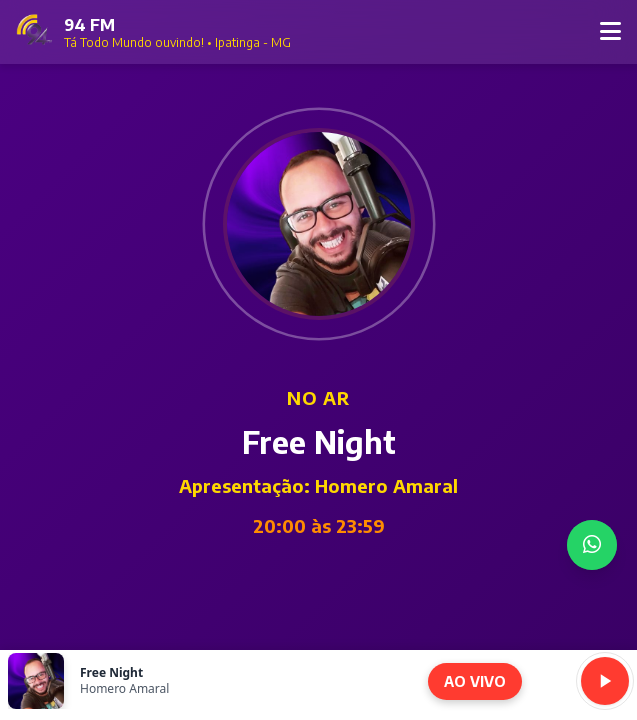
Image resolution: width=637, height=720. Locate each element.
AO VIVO (475, 681)
